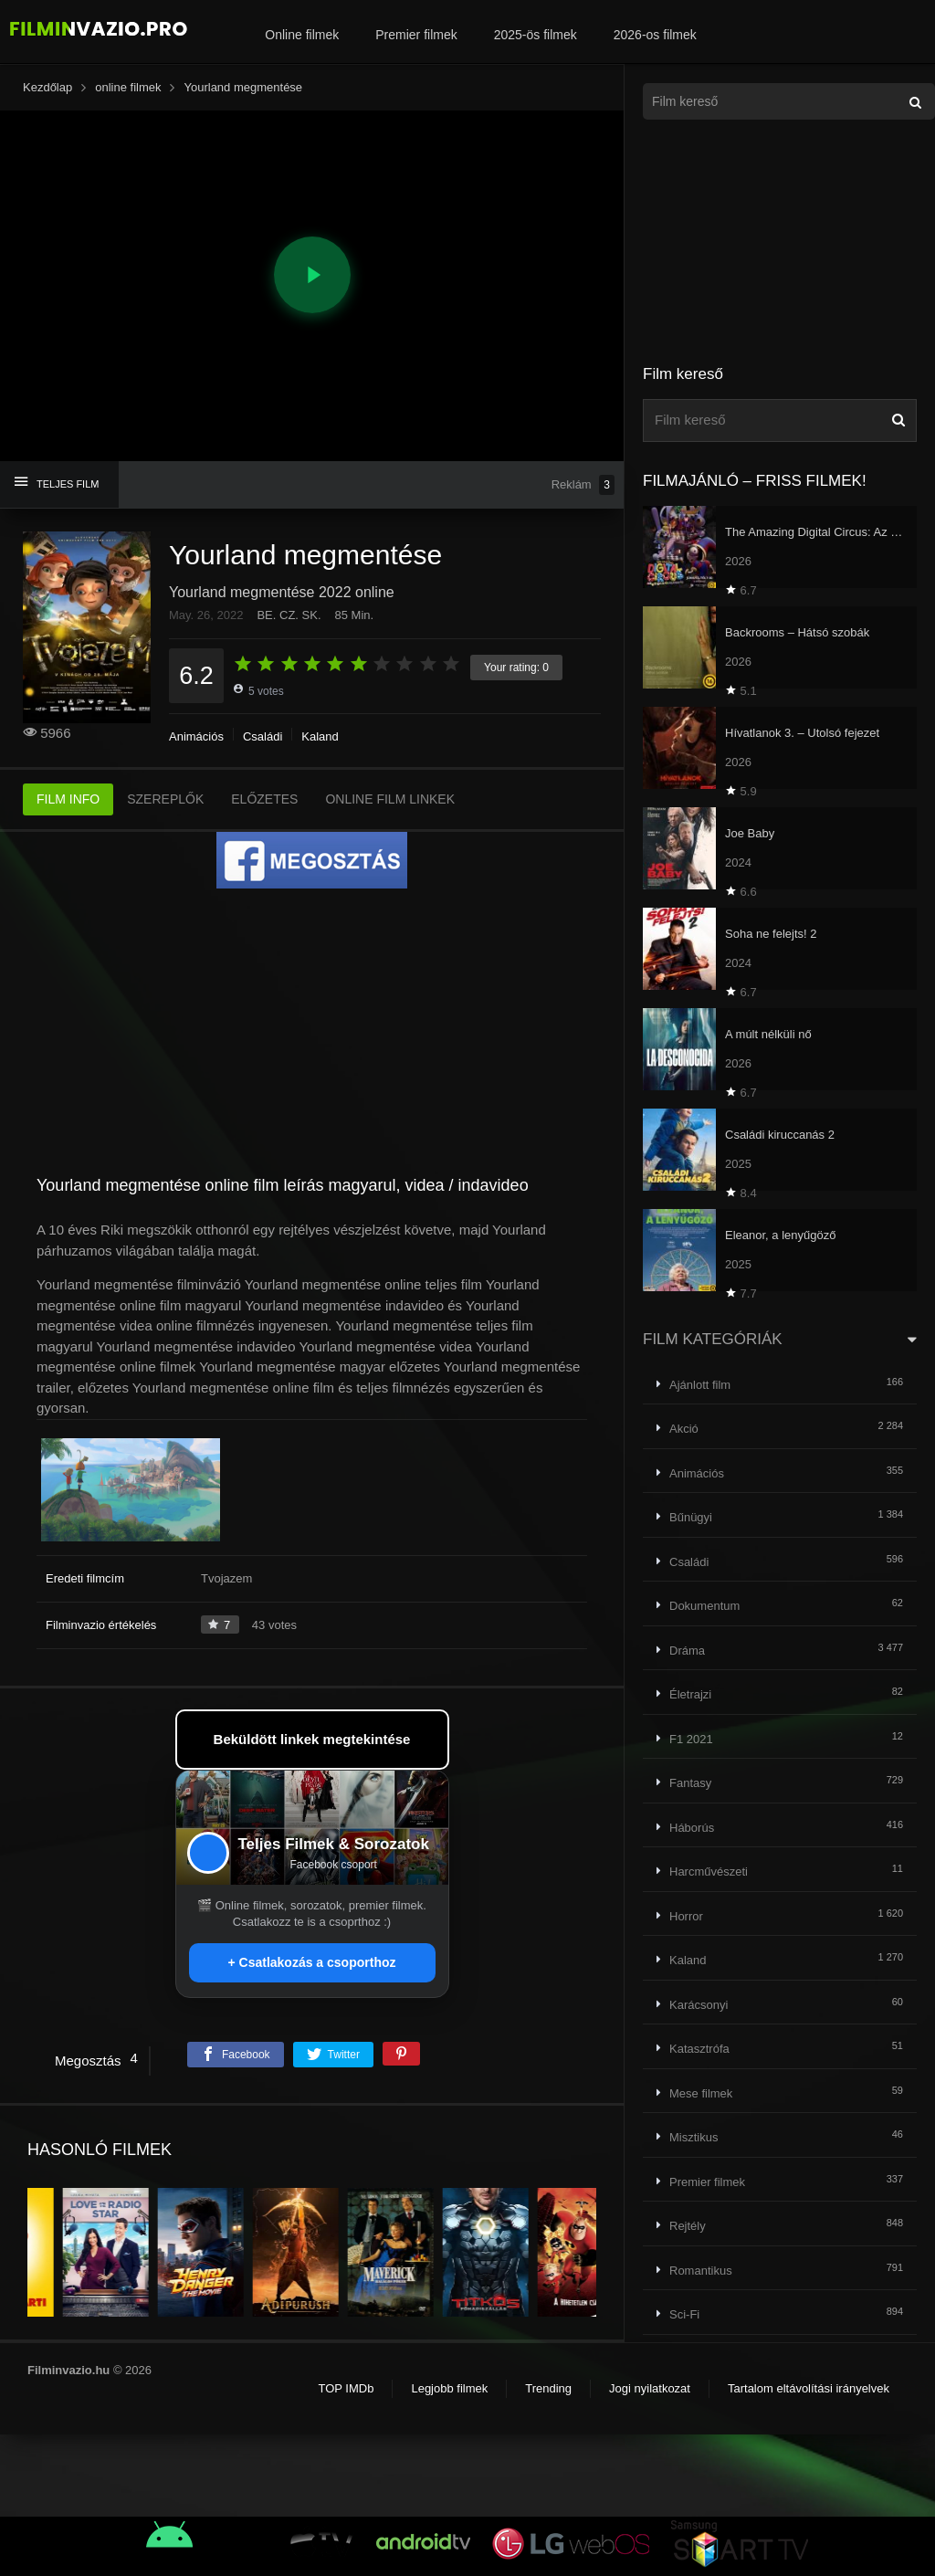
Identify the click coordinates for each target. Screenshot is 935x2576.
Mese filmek (700, 2093)
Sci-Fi (684, 2314)
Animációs (196, 736)
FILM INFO (68, 799)
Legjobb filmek (449, 2388)
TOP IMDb (345, 2388)
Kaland (319, 736)
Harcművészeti (708, 1871)
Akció (684, 1428)
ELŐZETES (264, 799)
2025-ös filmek (535, 34)
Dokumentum (704, 1606)
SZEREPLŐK (165, 799)
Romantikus (700, 2270)
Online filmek (302, 34)
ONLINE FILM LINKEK (390, 799)
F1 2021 (691, 1739)
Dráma (687, 1650)
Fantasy (690, 1783)
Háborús (691, 1828)
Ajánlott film (699, 1385)
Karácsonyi (698, 2005)
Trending (548, 2388)
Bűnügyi (690, 1517)
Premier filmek (416, 34)
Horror (686, 1916)
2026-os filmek (655, 34)
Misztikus (693, 2137)
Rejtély (687, 2226)
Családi (262, 736)
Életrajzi (690, 1694)
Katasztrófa (699, 2049)
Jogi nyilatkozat (649, 2388)
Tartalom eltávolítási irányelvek (808, 2388)
